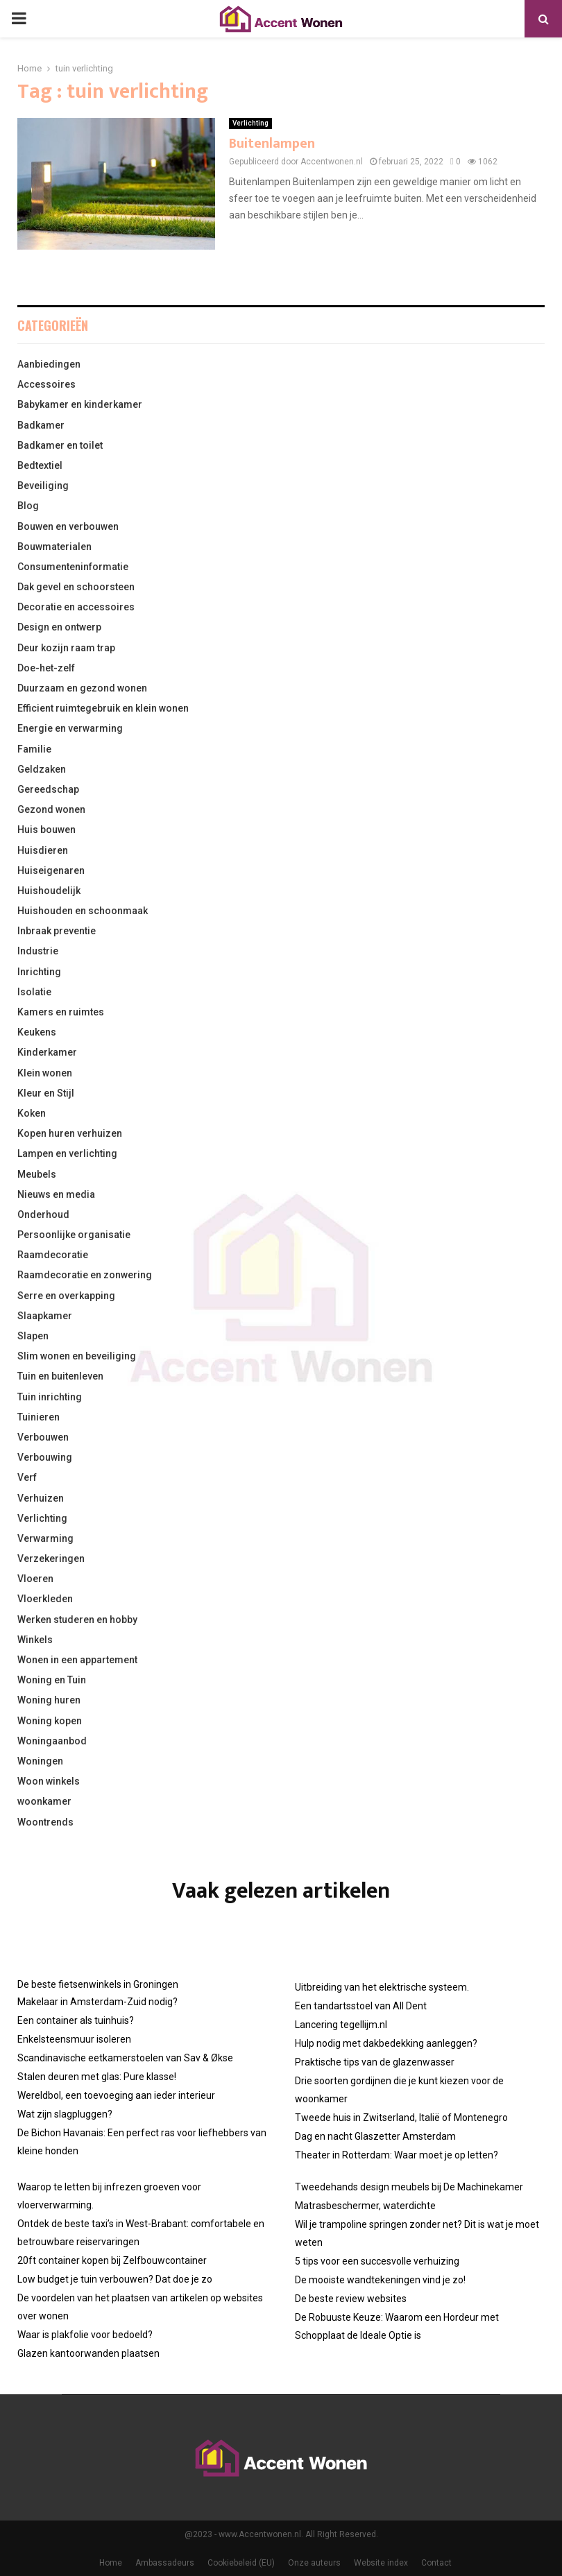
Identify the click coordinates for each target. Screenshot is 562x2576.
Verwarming (45, 1538)
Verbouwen (43, 1437)
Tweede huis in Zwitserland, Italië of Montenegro (401, 2117)
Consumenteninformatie (72, 566)
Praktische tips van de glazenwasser (374, 2062)
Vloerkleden (45, 1598)
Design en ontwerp (59, 627)
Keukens (36, 1032)
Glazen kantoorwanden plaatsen (88, 2353)
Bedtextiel (39, 465)
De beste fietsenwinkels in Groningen (97, 1984)
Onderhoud (43, 1214)
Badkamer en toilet (60, 445)
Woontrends (45, 1822)
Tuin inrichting (49, 1396)
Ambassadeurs (164, 2563)
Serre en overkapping (66, 1295)
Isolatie (34, 991)
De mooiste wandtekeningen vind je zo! (380, 2279)
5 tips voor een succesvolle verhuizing (377, 2261)
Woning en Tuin (51, 1679)
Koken (31, 1113)
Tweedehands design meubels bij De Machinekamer (409, 2186)
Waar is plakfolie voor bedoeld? (85, 2334)
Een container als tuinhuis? (75, 2020)
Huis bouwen (46, 829)
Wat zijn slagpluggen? (64, 2114)
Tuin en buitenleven (60, 1376)
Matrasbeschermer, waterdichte (365, 2205)
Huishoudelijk (48, 890)
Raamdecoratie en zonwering (84, 1274)
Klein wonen (44, 1073)
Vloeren (35, 1578)
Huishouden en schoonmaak (82, 910)
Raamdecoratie (52, 1254)
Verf (27, 1477)
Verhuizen (40, 1498)
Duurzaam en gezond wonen (82, 688)
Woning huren (48, 1700)
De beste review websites (351, 2298)
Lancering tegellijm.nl (341, 2024)
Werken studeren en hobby (77, 1619)
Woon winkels (48, 1781)
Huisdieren (42, 850)
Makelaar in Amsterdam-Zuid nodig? (97, 2001)
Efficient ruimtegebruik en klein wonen (103, 708)
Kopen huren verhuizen (69, 1133)
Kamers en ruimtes (60, 1011)
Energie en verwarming (70, 728)
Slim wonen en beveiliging (76, 1356)
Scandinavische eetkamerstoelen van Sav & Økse (125, 2057)
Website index (381, 2563)
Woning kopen (49, 1720)
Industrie (37, 950)
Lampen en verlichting (67, 1153)
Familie (34, 749)
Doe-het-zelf (46, 667)
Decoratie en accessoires (76, 606)
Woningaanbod (52, 1740)
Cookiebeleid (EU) (241, 2563)
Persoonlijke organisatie (73, 1234)
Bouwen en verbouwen (68, 526)
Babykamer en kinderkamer (79, 404)
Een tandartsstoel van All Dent (361, 2005)
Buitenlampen (272, 143)
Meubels (36, 1174)
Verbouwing (44, 1457)
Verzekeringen (51, 1558)
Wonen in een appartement (77, 1659)
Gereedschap (48, 789)
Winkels (35, 1639)
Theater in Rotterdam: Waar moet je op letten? (396, 2155)
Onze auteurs (314, 2563)
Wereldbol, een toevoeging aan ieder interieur (116, 2095)
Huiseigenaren (51, 870)
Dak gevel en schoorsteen (76, 586)
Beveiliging (43, 485)
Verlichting (250, 123)
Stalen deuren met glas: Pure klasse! (96, 2076)
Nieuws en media (56, 1194)
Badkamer (41, 425)
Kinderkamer (47, 1052)
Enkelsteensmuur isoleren (74, 2039)
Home (110, 2563)
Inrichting (39, 971)
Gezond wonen (51, 809)
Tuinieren (38, 1417)
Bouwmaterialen (54, 546)
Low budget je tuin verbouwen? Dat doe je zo (114, 2279)
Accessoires (46, 384)
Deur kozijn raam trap (66, 647)
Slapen (33, 1335)
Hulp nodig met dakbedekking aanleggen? (386, 2043)
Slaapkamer (44, 1315)
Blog (28, 505)
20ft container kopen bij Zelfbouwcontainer (112, 2260)
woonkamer (44, 1801)
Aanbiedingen (48, 364)
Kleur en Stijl (45, 1093)
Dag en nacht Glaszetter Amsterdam (375, 2136)
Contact (436, 2563)
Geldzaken (41, 769)
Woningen (40, 1761)
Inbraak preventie (56, 930)
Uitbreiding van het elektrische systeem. (382, 1987)
